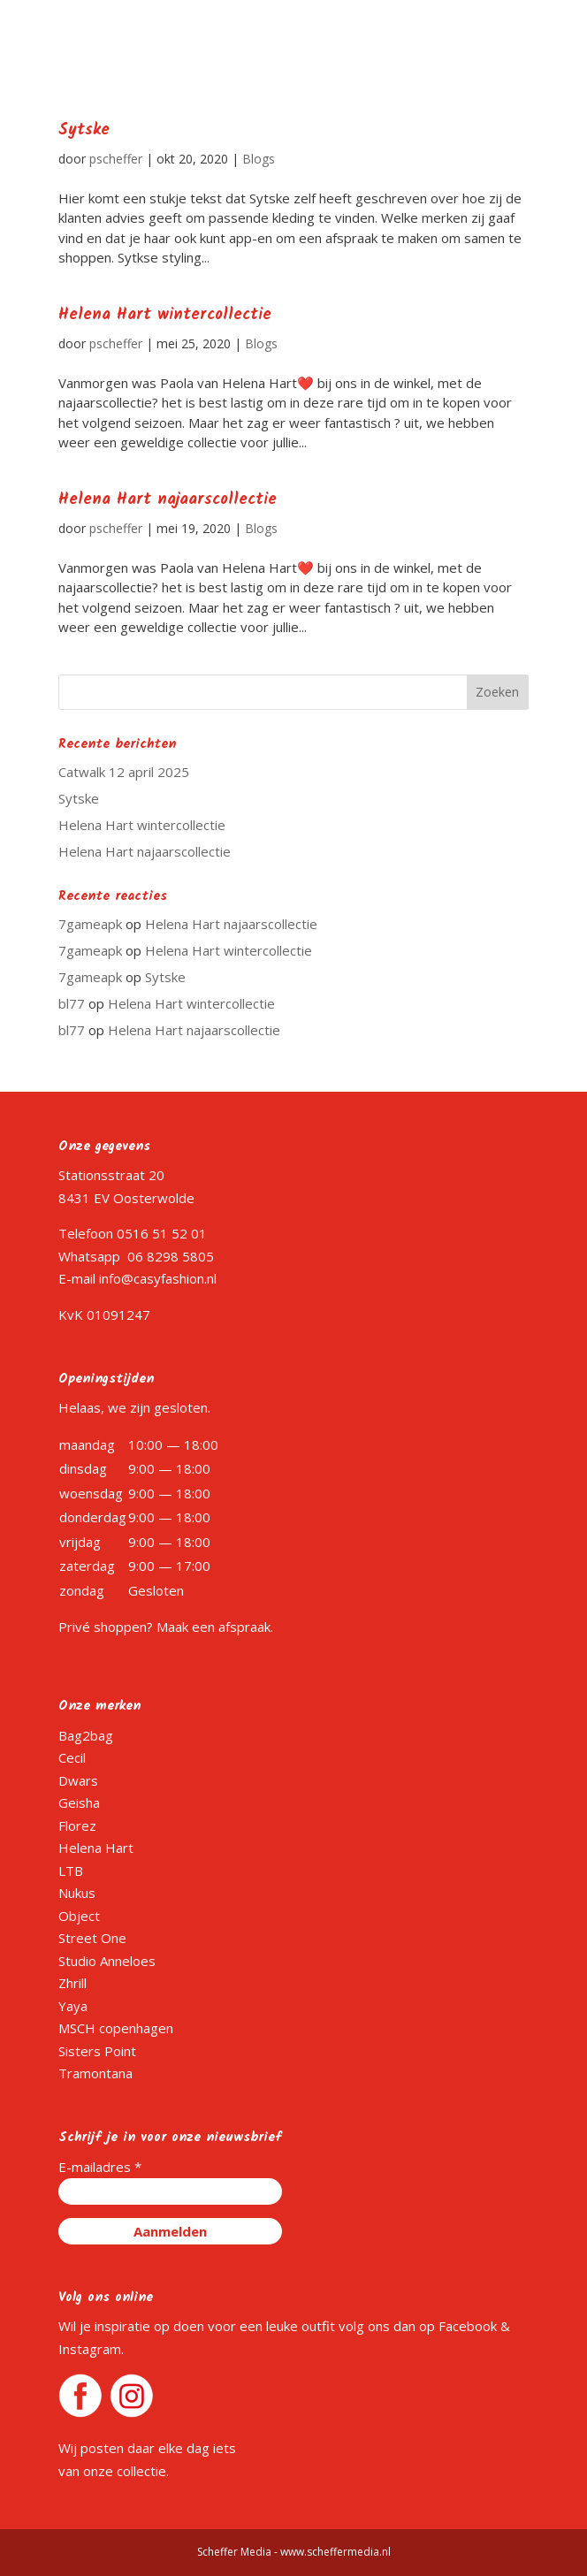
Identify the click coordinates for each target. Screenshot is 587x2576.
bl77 (71, 1003)
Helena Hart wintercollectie (164, 315)
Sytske (84, 130)
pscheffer (115, 158)
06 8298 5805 (170, 1256)
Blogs (258, 158)
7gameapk (90, 924)
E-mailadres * (99, 2167)
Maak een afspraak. (214, 1626)
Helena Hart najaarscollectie (167, 500)
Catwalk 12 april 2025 (123, 772)
